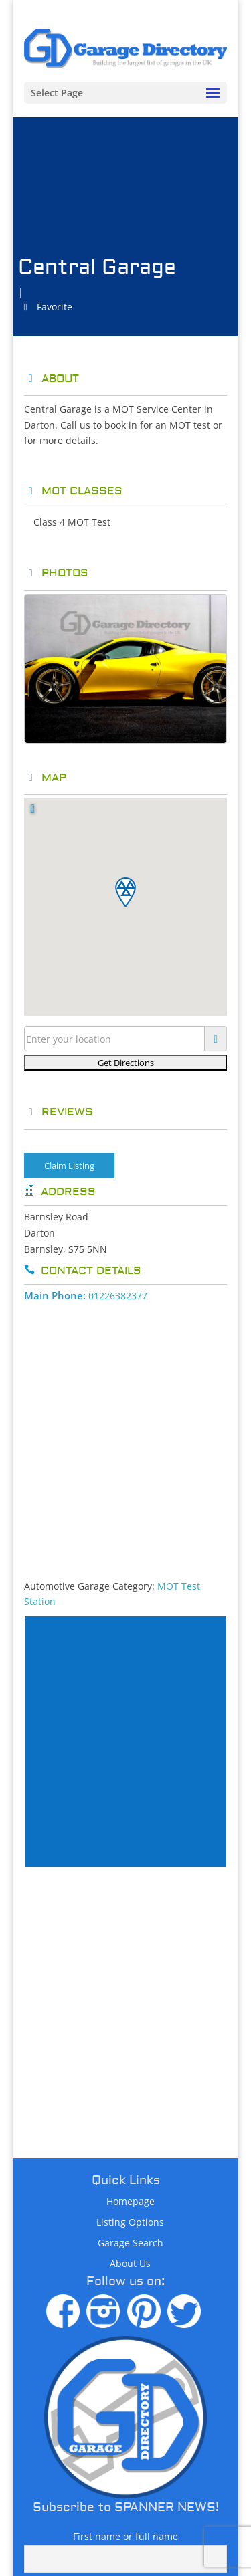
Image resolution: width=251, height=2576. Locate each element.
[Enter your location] (114, 1038)
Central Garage (97, 267)
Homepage (130, 2201)
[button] (125, 892)
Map (45, 777)
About (51, 378)
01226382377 (117, 1295)
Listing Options (130, 2222)
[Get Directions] (126, 1063)
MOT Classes (73, 491)
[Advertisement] (125, 1436)
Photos (56, 573)
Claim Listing (69, 1166)
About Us (130, 2263)
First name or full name (125, 2536)
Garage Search (130, 2242)
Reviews (58, 1112)
